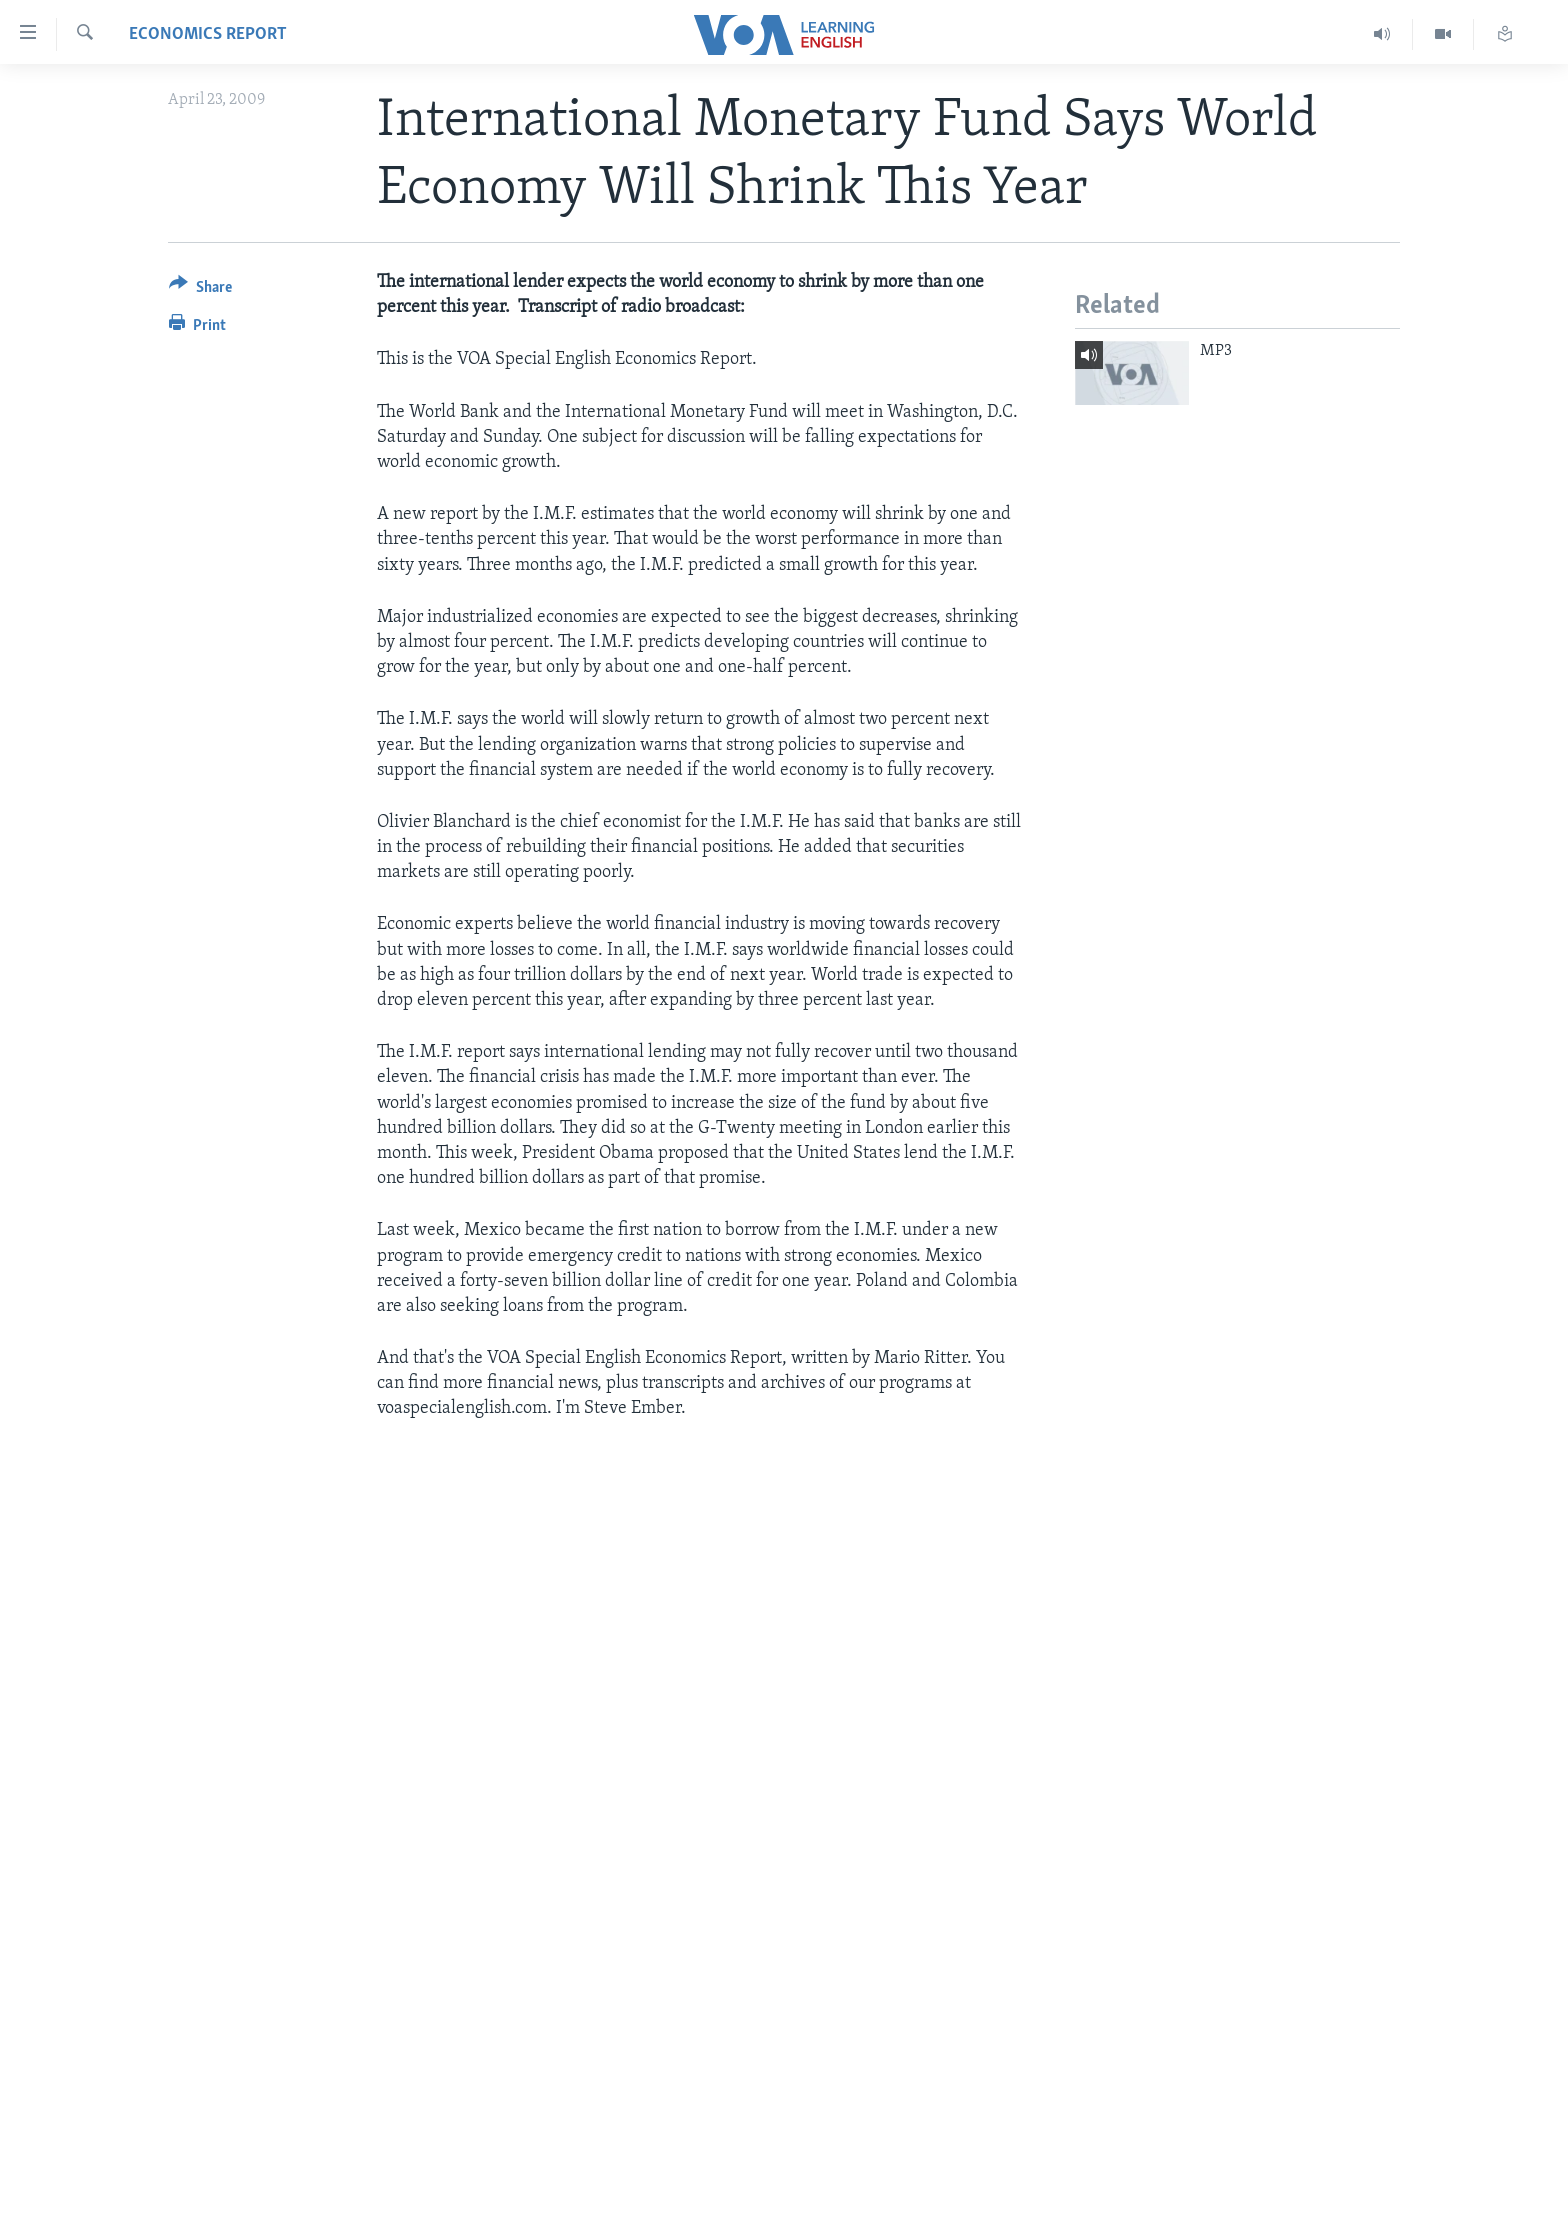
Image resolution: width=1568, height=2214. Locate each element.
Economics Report (208, 34)
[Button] (200, 290)
